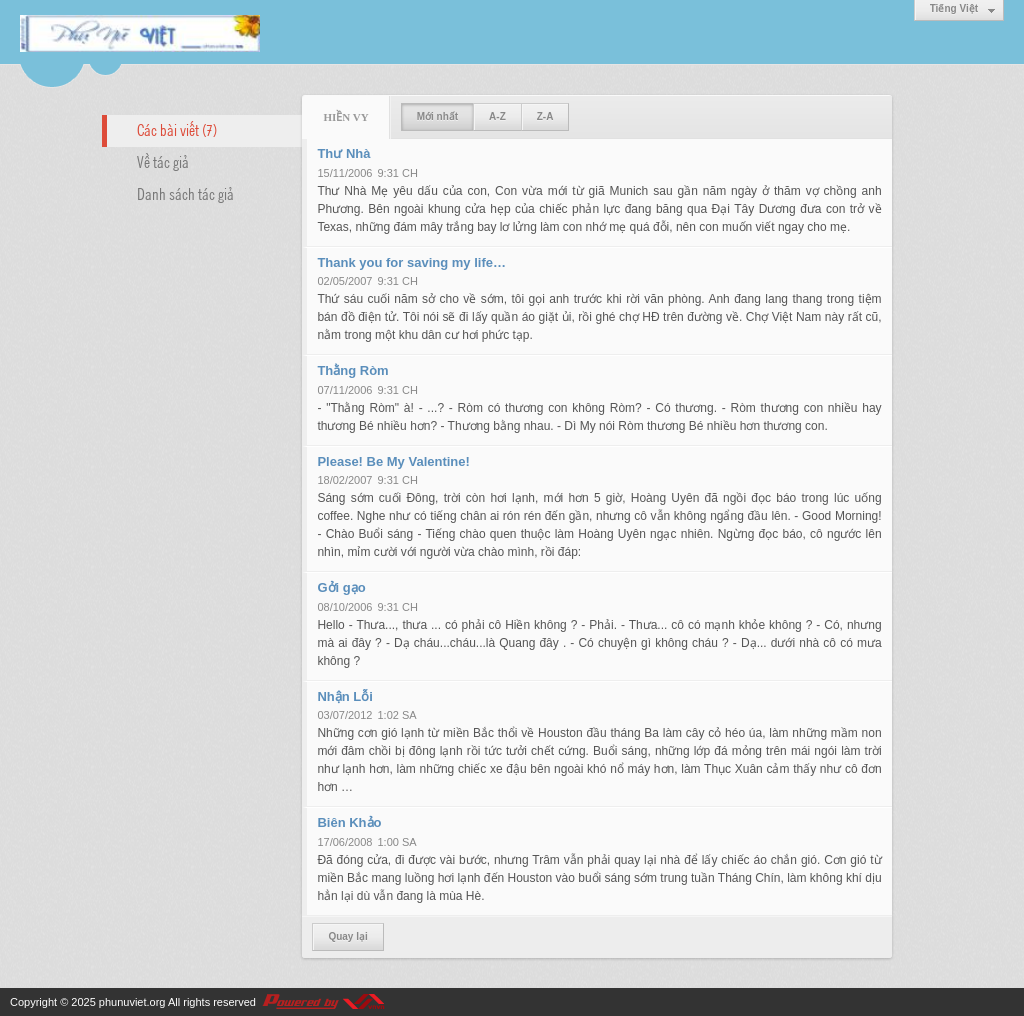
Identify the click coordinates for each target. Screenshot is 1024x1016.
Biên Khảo (349, 822)
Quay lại (347, 936)
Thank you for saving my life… (411, 262)
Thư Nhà (343, 153)
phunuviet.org (132, 1002)
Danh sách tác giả (185, 193)
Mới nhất (437, 116)
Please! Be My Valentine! (393, 461)
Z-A (545, 116)
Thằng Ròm (352, 370)
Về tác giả (163, 161)
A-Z (497, 116)
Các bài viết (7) (177, 129)
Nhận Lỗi (344, 696)
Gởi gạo (341, 587)
